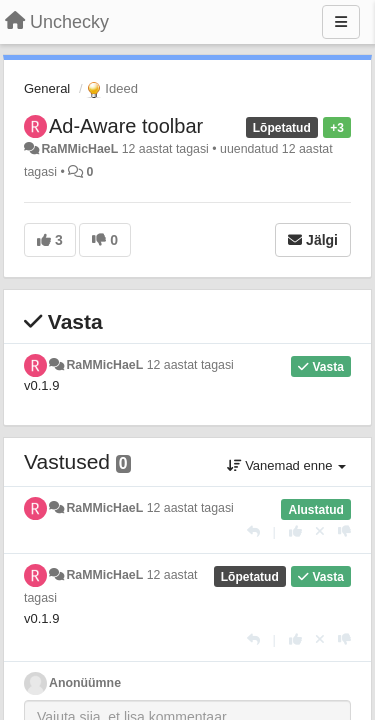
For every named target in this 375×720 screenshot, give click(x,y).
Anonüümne (85, 683)
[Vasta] (253, 531)
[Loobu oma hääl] (320, 531)
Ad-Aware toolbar (126, 126)
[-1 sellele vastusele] (344, 531)
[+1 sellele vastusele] (295, 531)
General (47, 88)
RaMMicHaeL (79, 149)
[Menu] (341, 22)
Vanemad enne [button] (286, 465)
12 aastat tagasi (190, 365)
